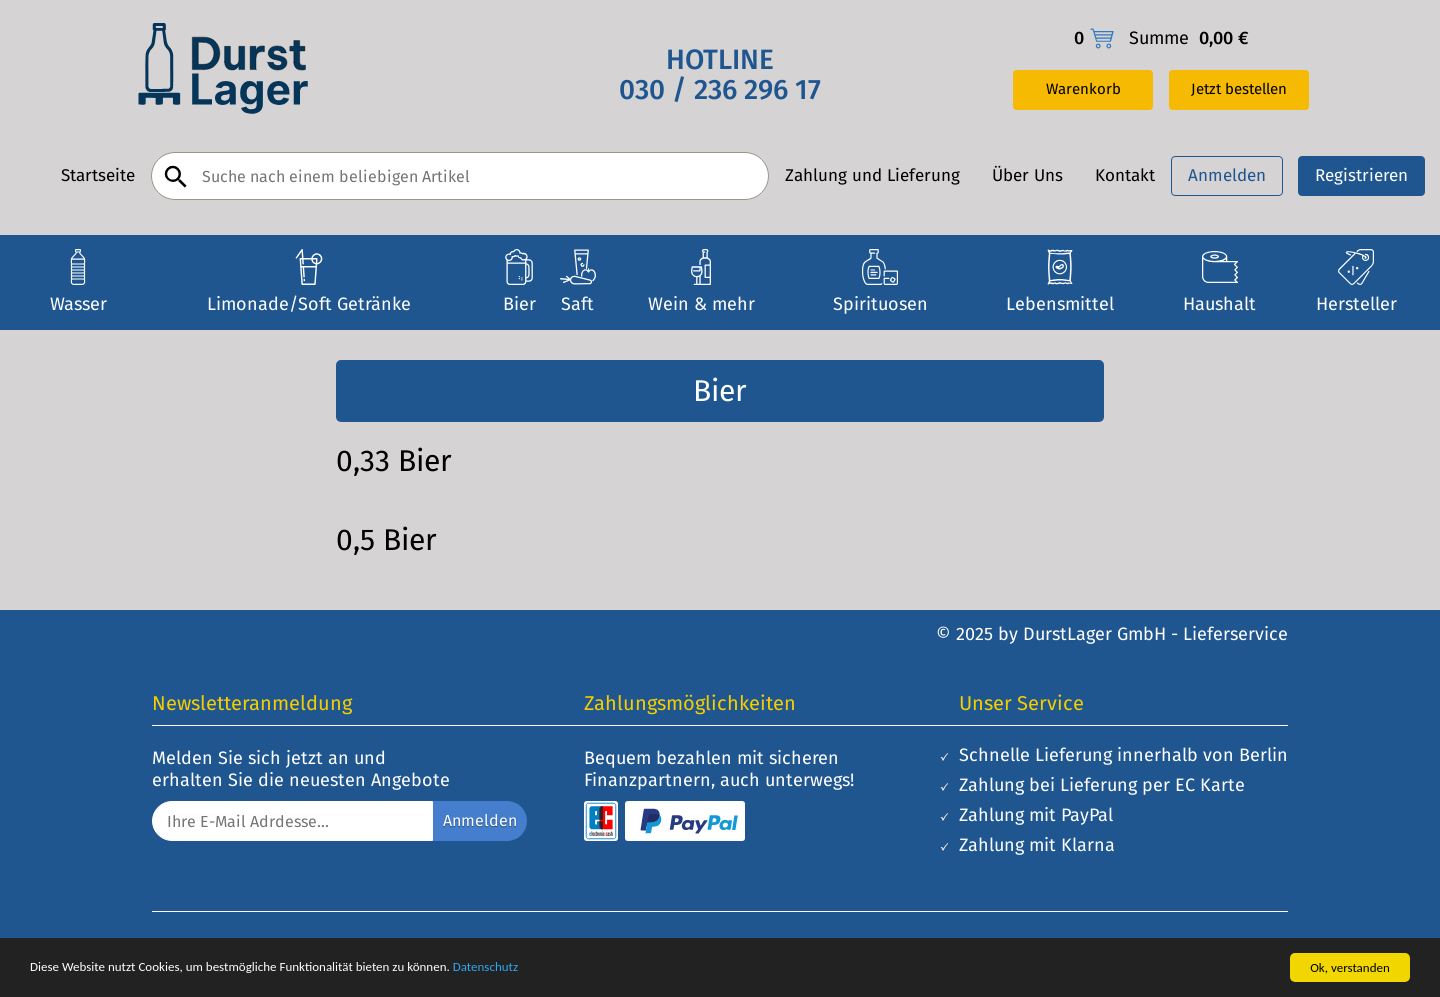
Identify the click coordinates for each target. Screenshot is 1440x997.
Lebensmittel (1060, 304)
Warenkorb (1083, 89)
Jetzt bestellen (1239, 89)
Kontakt (1125, 176)
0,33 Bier (394, 461)
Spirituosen (880, 304)
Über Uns (1027, 176)
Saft (577, 304)
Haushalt (1219, 304)
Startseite (98, 176)
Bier (519, 304)
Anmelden (1227, 175)
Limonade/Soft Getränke (309, 304)
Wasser (78, 304)
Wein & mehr (701, 304)
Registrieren (1361, 175)
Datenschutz (485, 966)
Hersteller (1356, 304)
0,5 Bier (386, 540)
